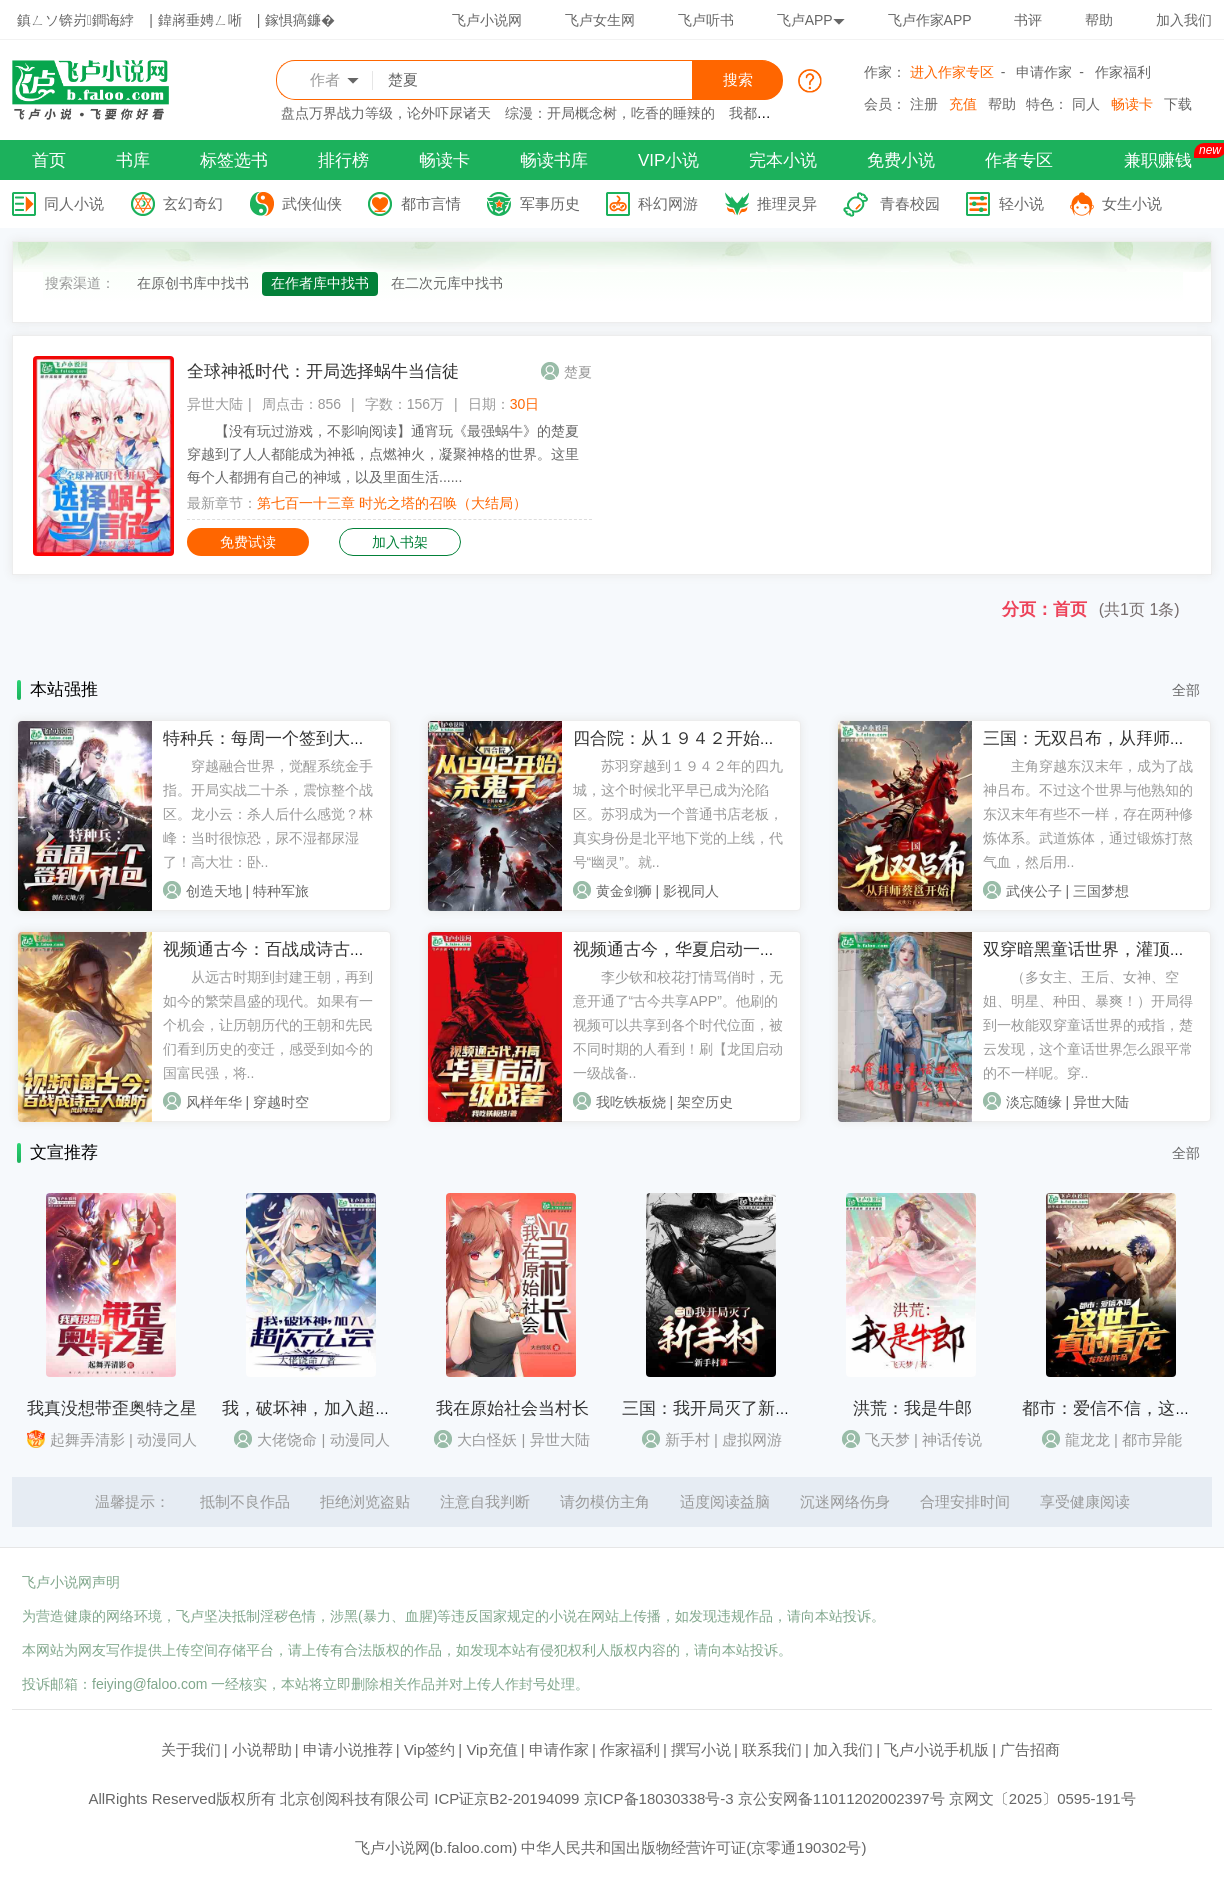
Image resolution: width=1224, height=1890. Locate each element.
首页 (49, 160)
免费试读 (248, 542)
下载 (1178, 104)
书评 (1028, 20)
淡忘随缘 (1034, 1102)
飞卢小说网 (487, 20)
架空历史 (705, 1102)
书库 (133, 160)
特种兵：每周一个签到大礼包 (273, 738)
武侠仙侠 (312, 203)
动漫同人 (167, 1439)
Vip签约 (429, 1749)
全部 (1186, 690)
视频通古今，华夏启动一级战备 (692, 949)
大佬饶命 (287, 1439)
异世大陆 (215, 404)
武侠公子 (1034, 891)
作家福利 (1123, 72)
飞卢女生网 (600, 20)
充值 (963, 104)
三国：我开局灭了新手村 (715, 1408)
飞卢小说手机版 (936, 1749)
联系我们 (772, 1749)
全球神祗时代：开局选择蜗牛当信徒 (323, 371)
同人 (1086, 104)
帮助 (1099, 20)
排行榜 (343, 160)
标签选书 (234, 160)
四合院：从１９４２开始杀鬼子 (692, 738)
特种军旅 (281, 891)
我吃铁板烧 (631, 1102)
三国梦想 (1101, 891)
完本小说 (783, 160)
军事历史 (550, 203)
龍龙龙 (1087, 1439)
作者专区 (1019, 160)
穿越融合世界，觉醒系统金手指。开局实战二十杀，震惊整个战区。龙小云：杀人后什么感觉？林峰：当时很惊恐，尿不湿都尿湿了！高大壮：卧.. (268, 814)
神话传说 (952, 1439)
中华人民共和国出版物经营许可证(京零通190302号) (693, 1847)
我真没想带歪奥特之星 (112, 1408)
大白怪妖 (487, 1439)
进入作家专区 (952, 72)
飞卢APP (811, 20)
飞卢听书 (706, 20)
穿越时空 (281, 1102)
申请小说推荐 (348, 1749)
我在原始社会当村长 (512, 1408)
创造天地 (214, 891)
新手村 (687, 1439)
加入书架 (400, 542)
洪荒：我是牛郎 (912, 1408)
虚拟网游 (752, 1439)
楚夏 (578, 372)
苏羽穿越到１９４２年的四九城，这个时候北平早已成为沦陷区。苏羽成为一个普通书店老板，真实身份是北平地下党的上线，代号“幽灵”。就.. (678, 814)
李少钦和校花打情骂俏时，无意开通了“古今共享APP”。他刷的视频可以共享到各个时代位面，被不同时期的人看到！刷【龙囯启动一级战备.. (678, 1025)
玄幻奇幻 (193, 203)
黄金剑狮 (624, 891)
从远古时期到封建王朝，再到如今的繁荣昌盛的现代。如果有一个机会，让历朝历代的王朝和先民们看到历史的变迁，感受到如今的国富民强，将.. (268, 1025)
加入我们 (1184, 20)
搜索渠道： (80, 283)
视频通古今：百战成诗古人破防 (282, 949)
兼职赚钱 (1158, 160)
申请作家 (1044, 72)
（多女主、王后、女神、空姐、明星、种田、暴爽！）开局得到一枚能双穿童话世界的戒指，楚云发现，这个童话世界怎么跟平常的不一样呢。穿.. (1088, 1025)
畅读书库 (554, 160)
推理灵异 (787, 203)
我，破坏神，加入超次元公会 (332, 1408)
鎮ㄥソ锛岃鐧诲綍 (75, 20)
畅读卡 (1132, 104)
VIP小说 (668, 160)
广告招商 (1030, 1749)
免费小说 (901, 160)
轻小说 (1021, 203)
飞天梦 (887, 1439)
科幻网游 (668, 203)
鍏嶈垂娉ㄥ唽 (200, 20)
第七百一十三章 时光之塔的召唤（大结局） (392, 503)
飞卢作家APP (930, 20)
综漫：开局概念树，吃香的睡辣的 (610, 113)
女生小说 (1132, 203)
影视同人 (691, 891)
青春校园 (910, 203)
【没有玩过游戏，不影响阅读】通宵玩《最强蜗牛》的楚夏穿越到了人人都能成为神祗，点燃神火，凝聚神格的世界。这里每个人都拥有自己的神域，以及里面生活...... (383, 454)
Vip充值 (491, 1749)
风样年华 (214, 1102)
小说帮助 (262, 1749)
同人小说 (74, 203)
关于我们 (191, 1749)
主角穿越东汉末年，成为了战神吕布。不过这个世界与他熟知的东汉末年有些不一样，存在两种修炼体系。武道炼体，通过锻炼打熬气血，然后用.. (1088, 814)
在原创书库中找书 (193, 283)
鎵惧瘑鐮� (300, 20)
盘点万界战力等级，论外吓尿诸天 (386, 113)
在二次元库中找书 (447, 283)
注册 (924, 104)
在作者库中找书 (320, 283)
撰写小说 (701, 1749)
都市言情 (431, 203)
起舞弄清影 (87, 1439)
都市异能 (1152, 1439)
